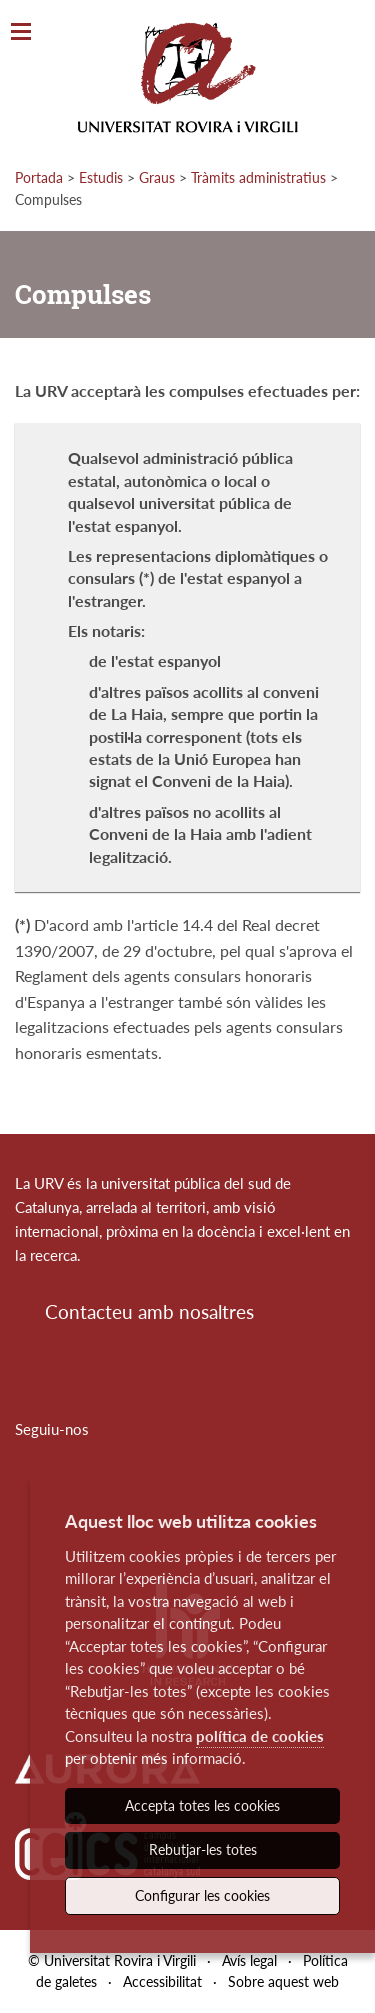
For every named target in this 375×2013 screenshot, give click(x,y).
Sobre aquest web (283, 1981)
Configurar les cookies (202, 1895)
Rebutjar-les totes (203, 1849)
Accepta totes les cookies (202, 1805)
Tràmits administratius (258, 177)
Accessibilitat (162, 1981)
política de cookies (260, 1736)
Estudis (101, 177)
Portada (39, 177)
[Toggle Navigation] (21, 32)
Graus (157, 177)
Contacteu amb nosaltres (149, 1311)
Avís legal (249, 1960)
